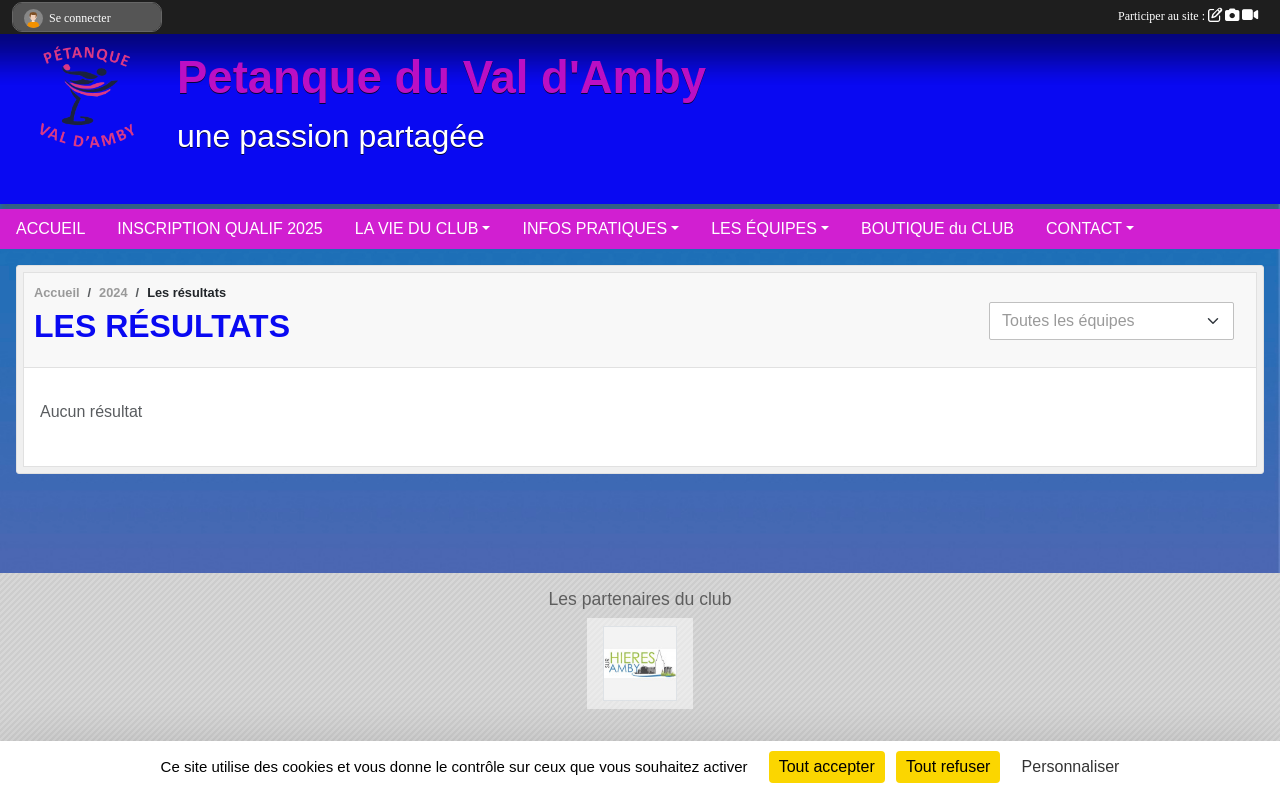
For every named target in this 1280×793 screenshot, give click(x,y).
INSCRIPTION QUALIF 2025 (219, 228)
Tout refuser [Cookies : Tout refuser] (948, 766)
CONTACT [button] (1084, 228)
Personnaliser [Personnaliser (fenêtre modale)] (1071, 766)
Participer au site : (1188, 16)
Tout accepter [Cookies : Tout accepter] (827, 766)
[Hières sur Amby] (640, 662)
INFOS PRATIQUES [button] (594, 228)
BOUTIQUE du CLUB (937, 228)
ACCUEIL (50, 228)
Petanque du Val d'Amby (441, 77)
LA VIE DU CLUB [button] (417, 228)
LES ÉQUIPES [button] (764, 228)
